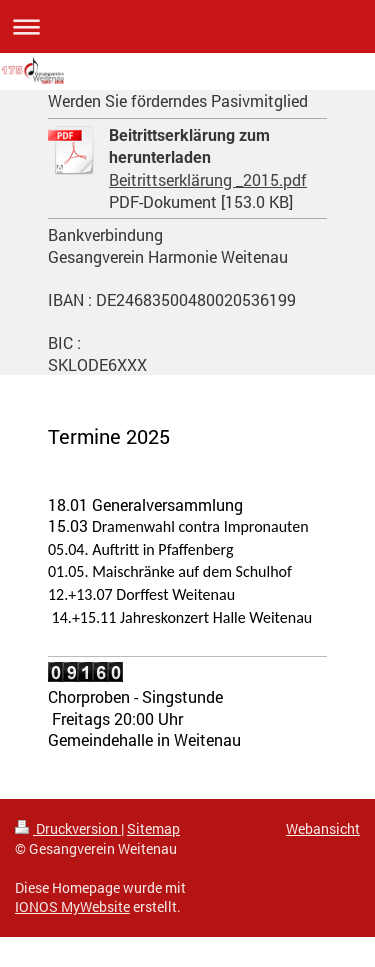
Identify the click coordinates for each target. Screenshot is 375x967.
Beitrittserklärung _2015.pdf (208, 179)
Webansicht (323, 828)
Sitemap (153, 828)
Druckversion (68, 828)
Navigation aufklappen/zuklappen (187, 26)
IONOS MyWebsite (72, 906)
